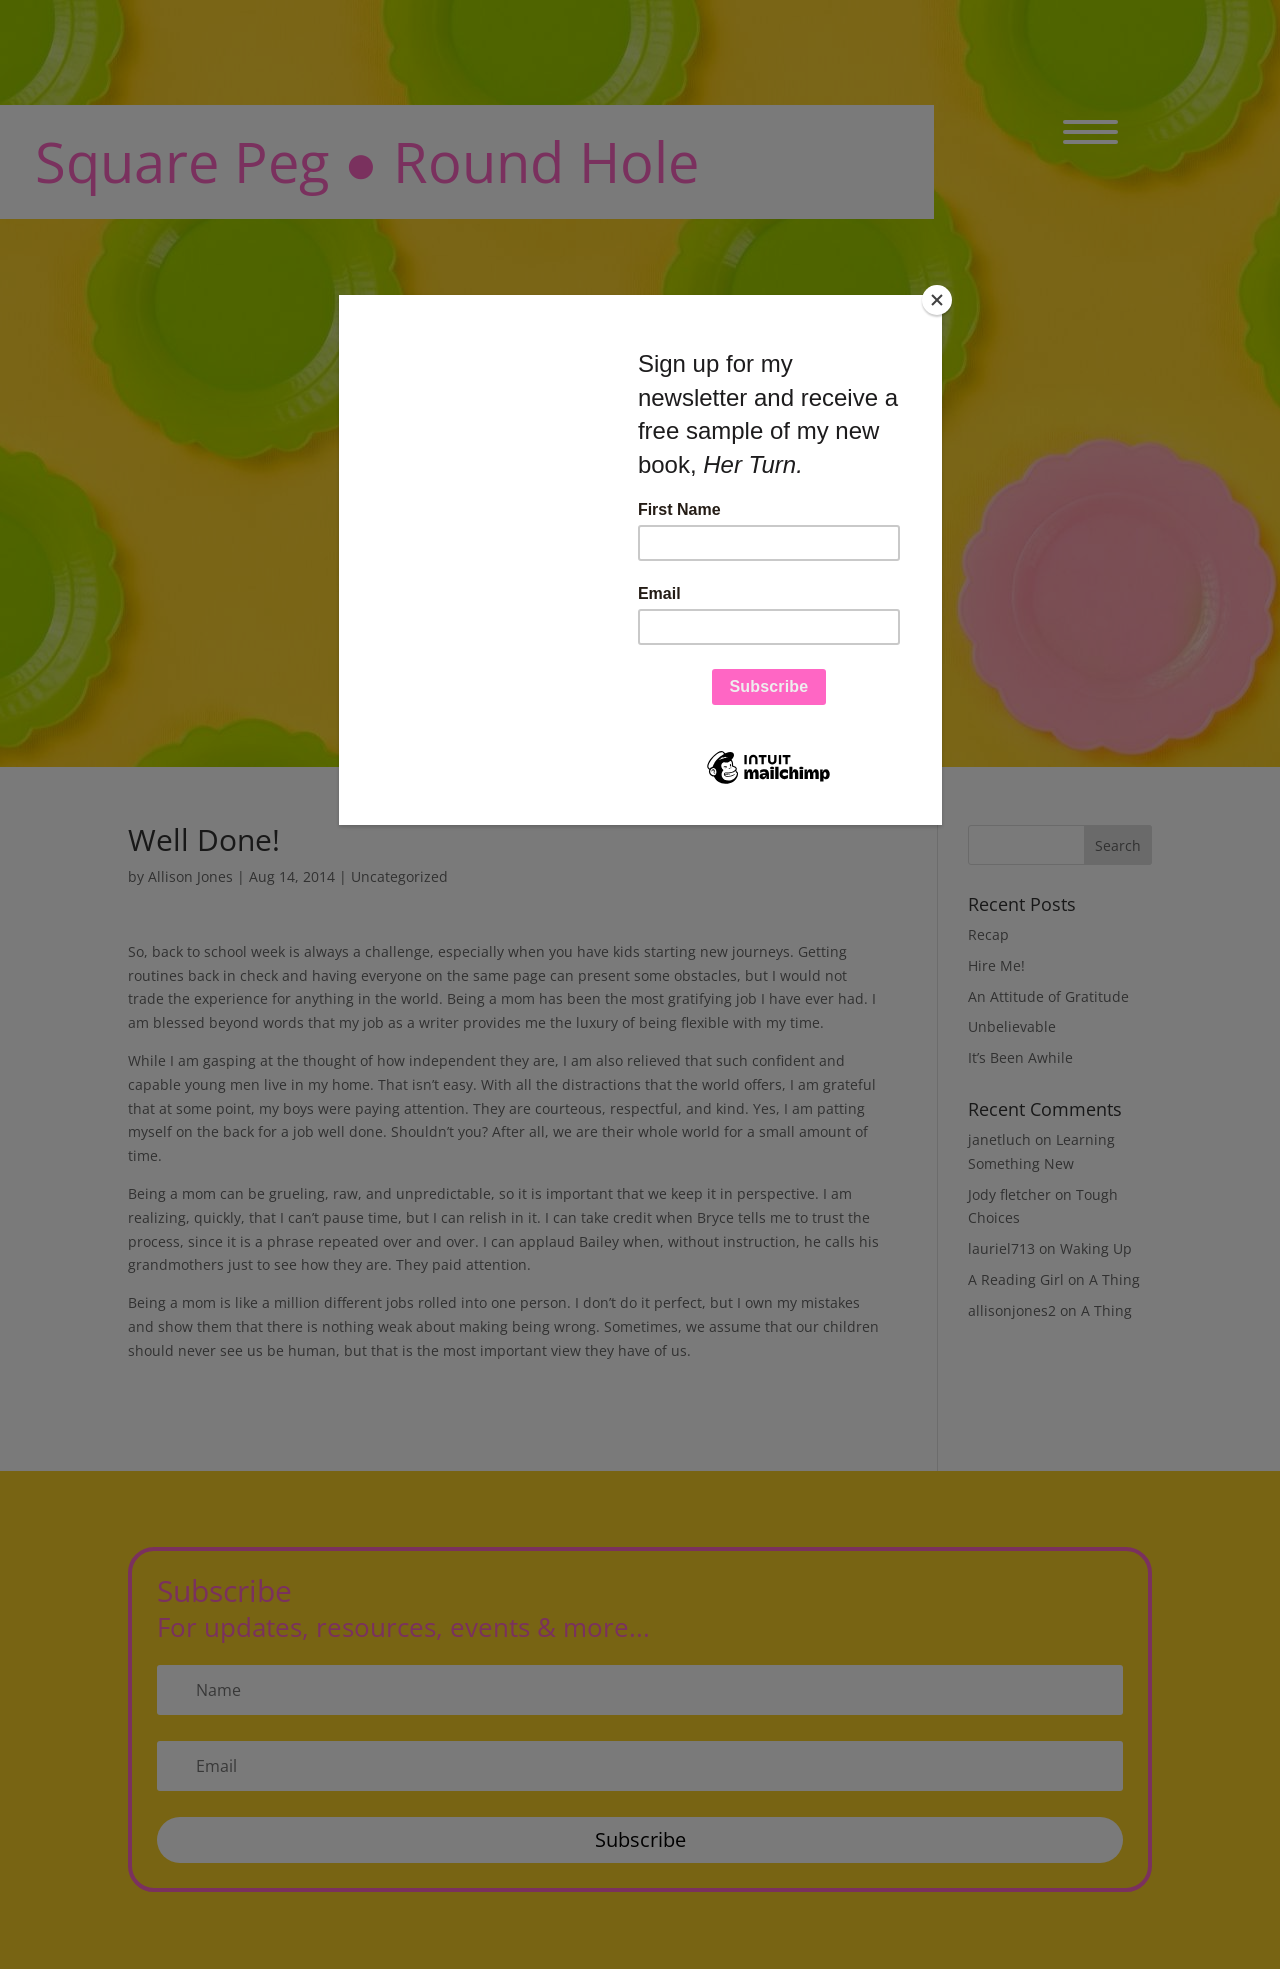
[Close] (937, 300)
